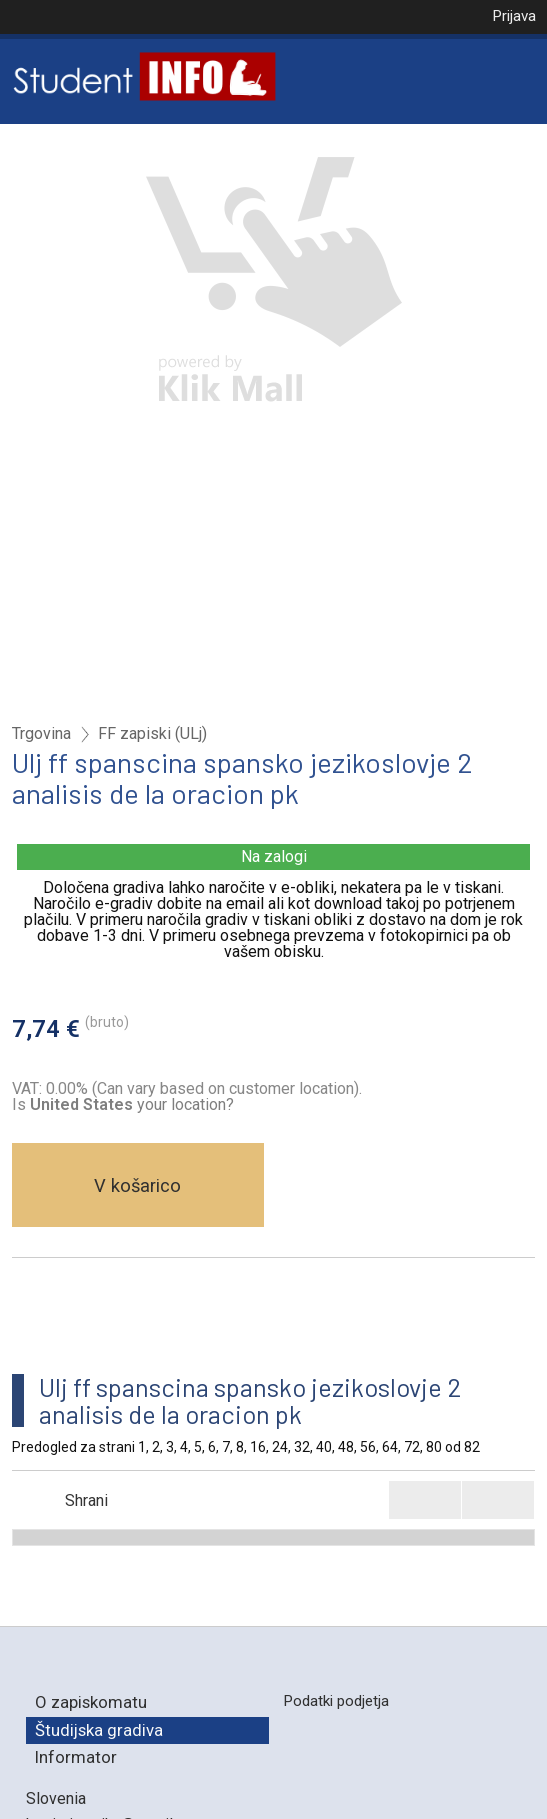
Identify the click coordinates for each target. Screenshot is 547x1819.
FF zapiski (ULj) (152, 734)
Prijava (514, 16)
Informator (76, 1757)
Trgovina (41, 734)
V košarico (137, 1185)
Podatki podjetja (336, 1701)
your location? (132, 1104)
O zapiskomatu (91, 1702)
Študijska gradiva (99, 1730)
